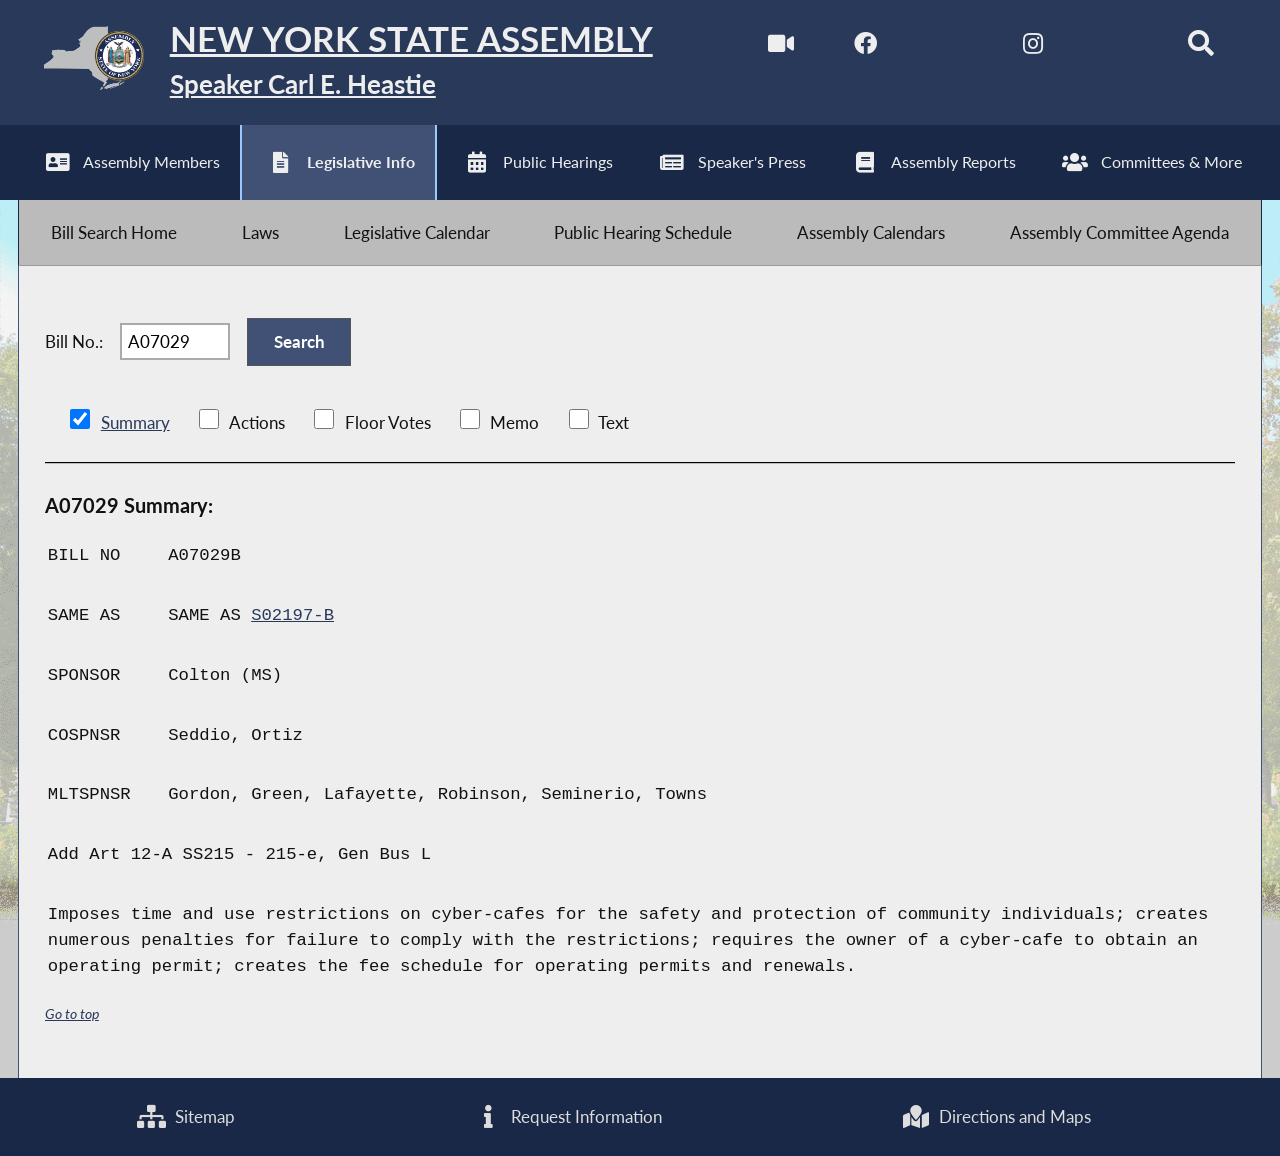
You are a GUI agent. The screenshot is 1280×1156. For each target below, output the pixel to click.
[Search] (1200, 48)
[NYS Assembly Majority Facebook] (865, 48)
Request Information (568, 1116)
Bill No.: (74, 341)
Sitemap (186, 1116)
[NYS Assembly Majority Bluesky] (1116, 48)
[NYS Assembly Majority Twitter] (949, 48)
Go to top (72, 1013)
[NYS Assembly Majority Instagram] (1032, 48)
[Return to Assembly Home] (335, 62)
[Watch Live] (781, 48)
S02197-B (292, 615)
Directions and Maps (996, 1116)
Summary (135, 422)
